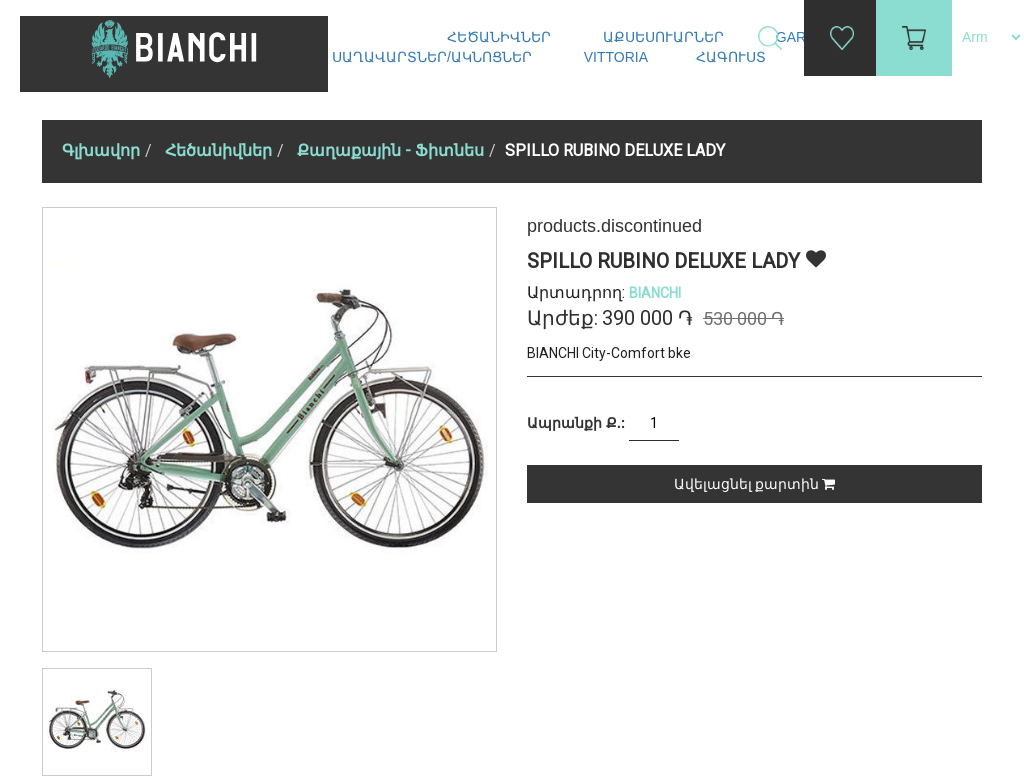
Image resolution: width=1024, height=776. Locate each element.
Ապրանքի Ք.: (576, 423)
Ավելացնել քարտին (754, 484)
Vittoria (616, 57)
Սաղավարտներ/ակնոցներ (434, 57)
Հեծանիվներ (501, 37)
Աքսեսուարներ (665, 37)
